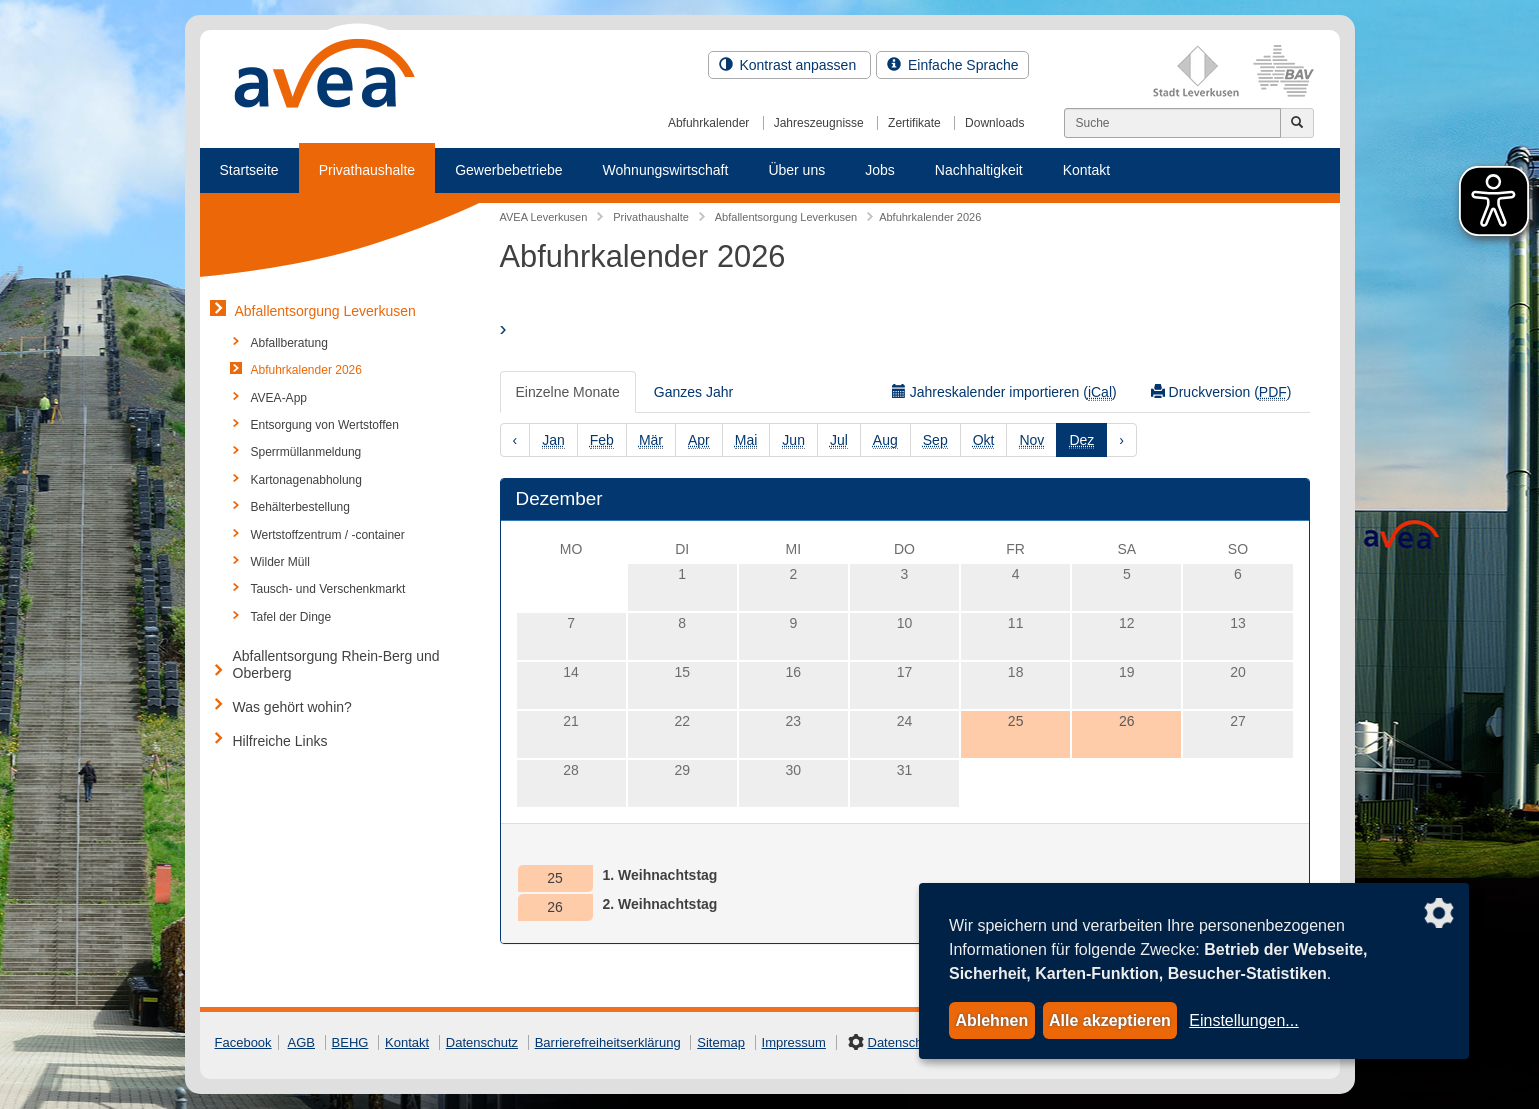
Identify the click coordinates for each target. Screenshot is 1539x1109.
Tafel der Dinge (291, 617)
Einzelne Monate (568, 392)
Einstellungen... (1243, 1020)
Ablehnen (991, 1020)
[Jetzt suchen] (1297, 123)
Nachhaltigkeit (979, 170)
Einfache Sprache (952, 65)
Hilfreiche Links (280, 741)
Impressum (794, 1042)
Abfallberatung (289, 343)
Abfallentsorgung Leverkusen (325, 311)
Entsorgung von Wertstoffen (325, 425)
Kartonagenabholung (306, 480)
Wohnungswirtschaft (666, 170)
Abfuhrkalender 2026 (306, 370)
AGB (301, 1042)
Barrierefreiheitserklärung (608, 1042)
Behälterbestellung (300, 507)
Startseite (249, 170)
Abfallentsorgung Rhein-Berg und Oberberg (336, 664)
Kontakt (1086, 170)
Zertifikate (914, 123)
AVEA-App (279, 398)
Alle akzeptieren (1110, 1020)
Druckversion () (1221, 392)
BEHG (350, 1042)
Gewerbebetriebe (508, 170)
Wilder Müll (280, 562)
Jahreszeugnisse (819, 123)
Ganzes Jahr (693, 392)
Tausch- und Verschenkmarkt (328, 589)
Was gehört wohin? (292, 707)
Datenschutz (482, 1042)
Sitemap (721, 1042)
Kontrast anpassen (790, 65)
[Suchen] (1172, 123)
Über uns (796, 170)
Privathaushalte (367, 170)
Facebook (243, 1042)
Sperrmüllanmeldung (306, 452)
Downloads (994, 123)
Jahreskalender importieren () (1004, 392)
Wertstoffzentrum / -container (328, 535)
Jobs (880, 170)
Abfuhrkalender (708, 123)
